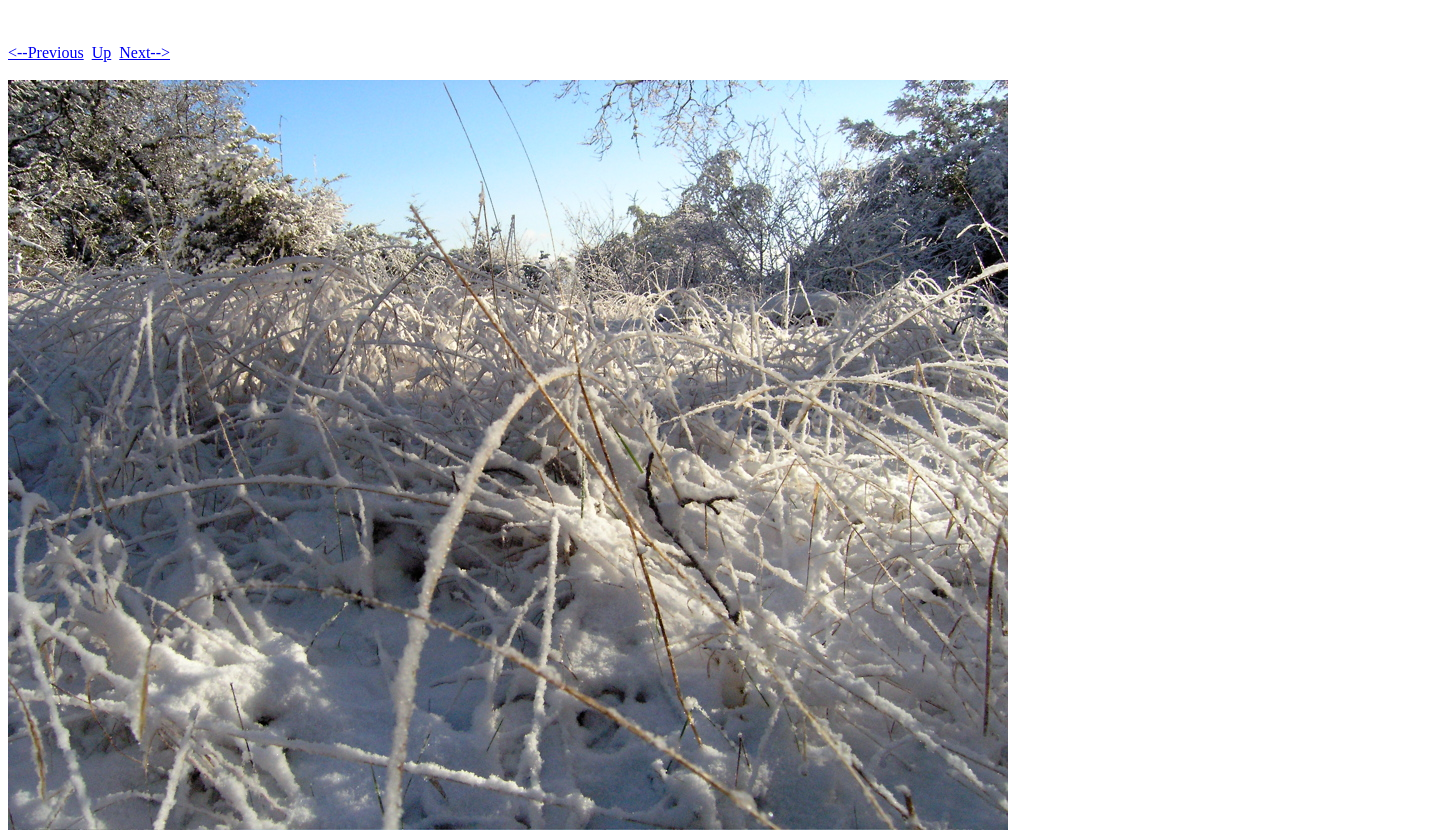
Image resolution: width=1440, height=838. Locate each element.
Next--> (144, 52)
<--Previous (46, 52)
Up (102, 52)
